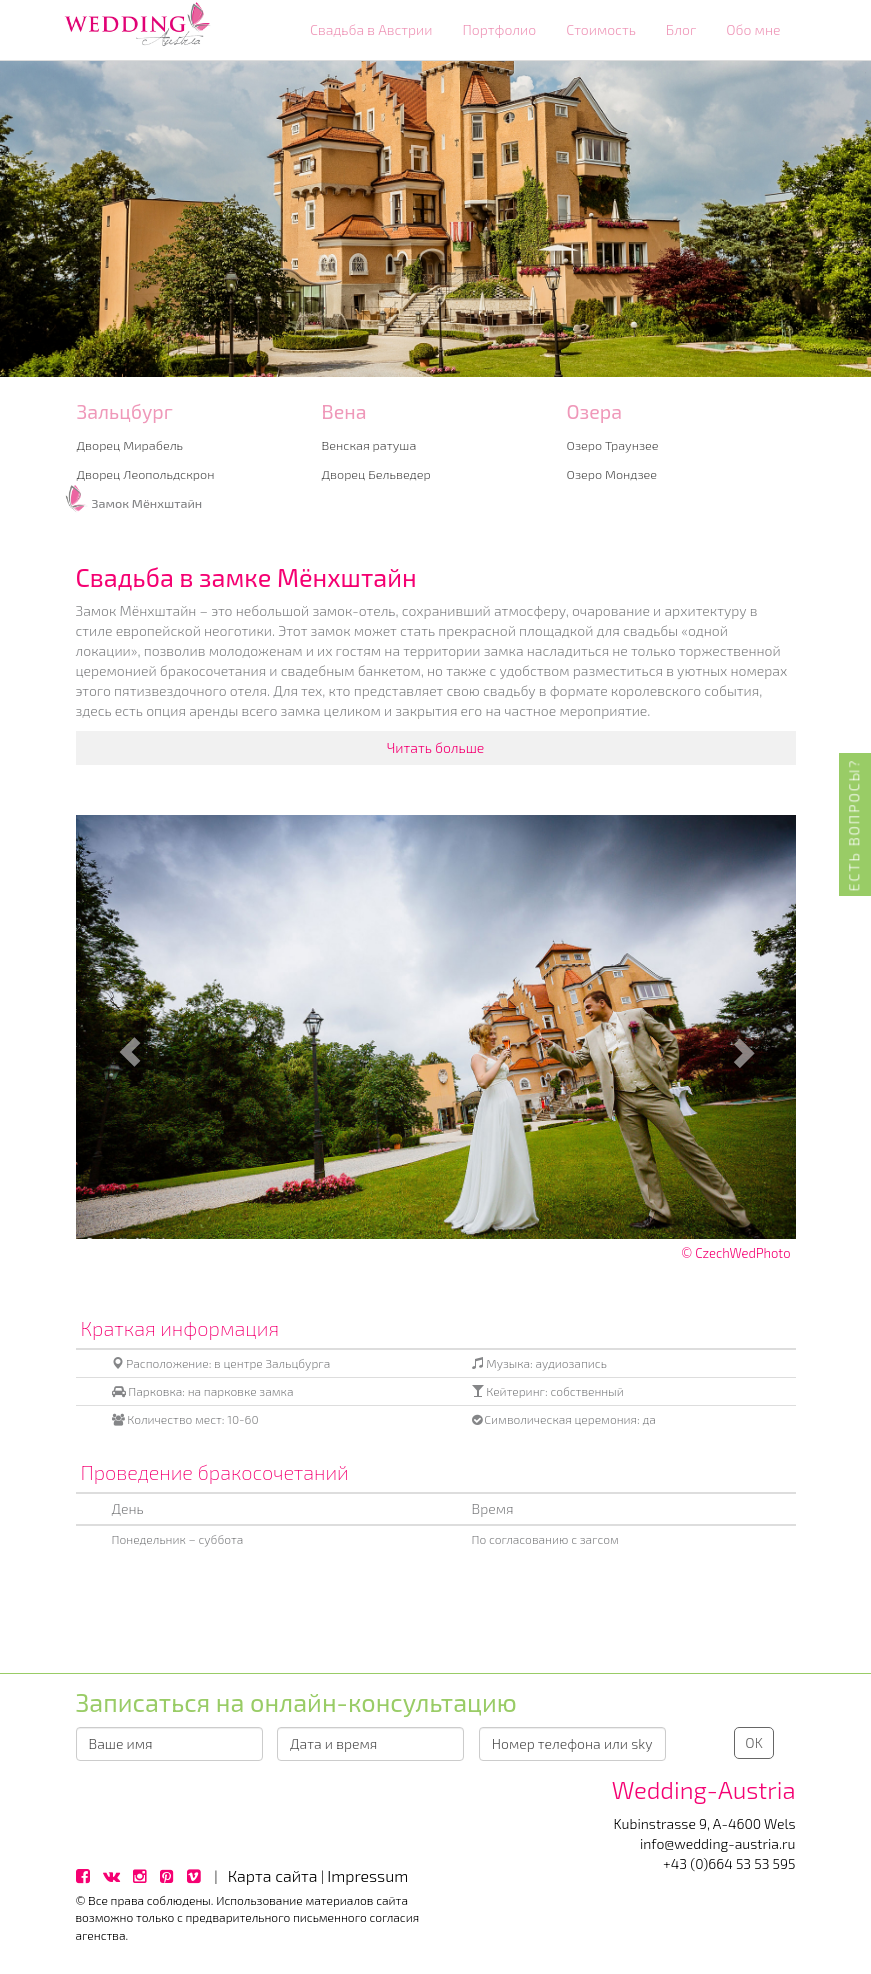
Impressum (367, 1875)
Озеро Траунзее (613, 445)
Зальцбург (125, 411)
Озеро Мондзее (612, 474)
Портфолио (499, 29)
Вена (344, 411)
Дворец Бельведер (376, 474)
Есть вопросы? (854, 824)
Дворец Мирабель (130, 445)
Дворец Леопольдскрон (146, 474)
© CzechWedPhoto (735, 1253)
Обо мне (753, 29)
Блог (681, 29)
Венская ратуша (369, 445)
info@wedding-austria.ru (718, 1843)
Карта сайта (273, 1875)
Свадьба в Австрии (371, 29)
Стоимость (601, 29)
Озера (595, 411)
